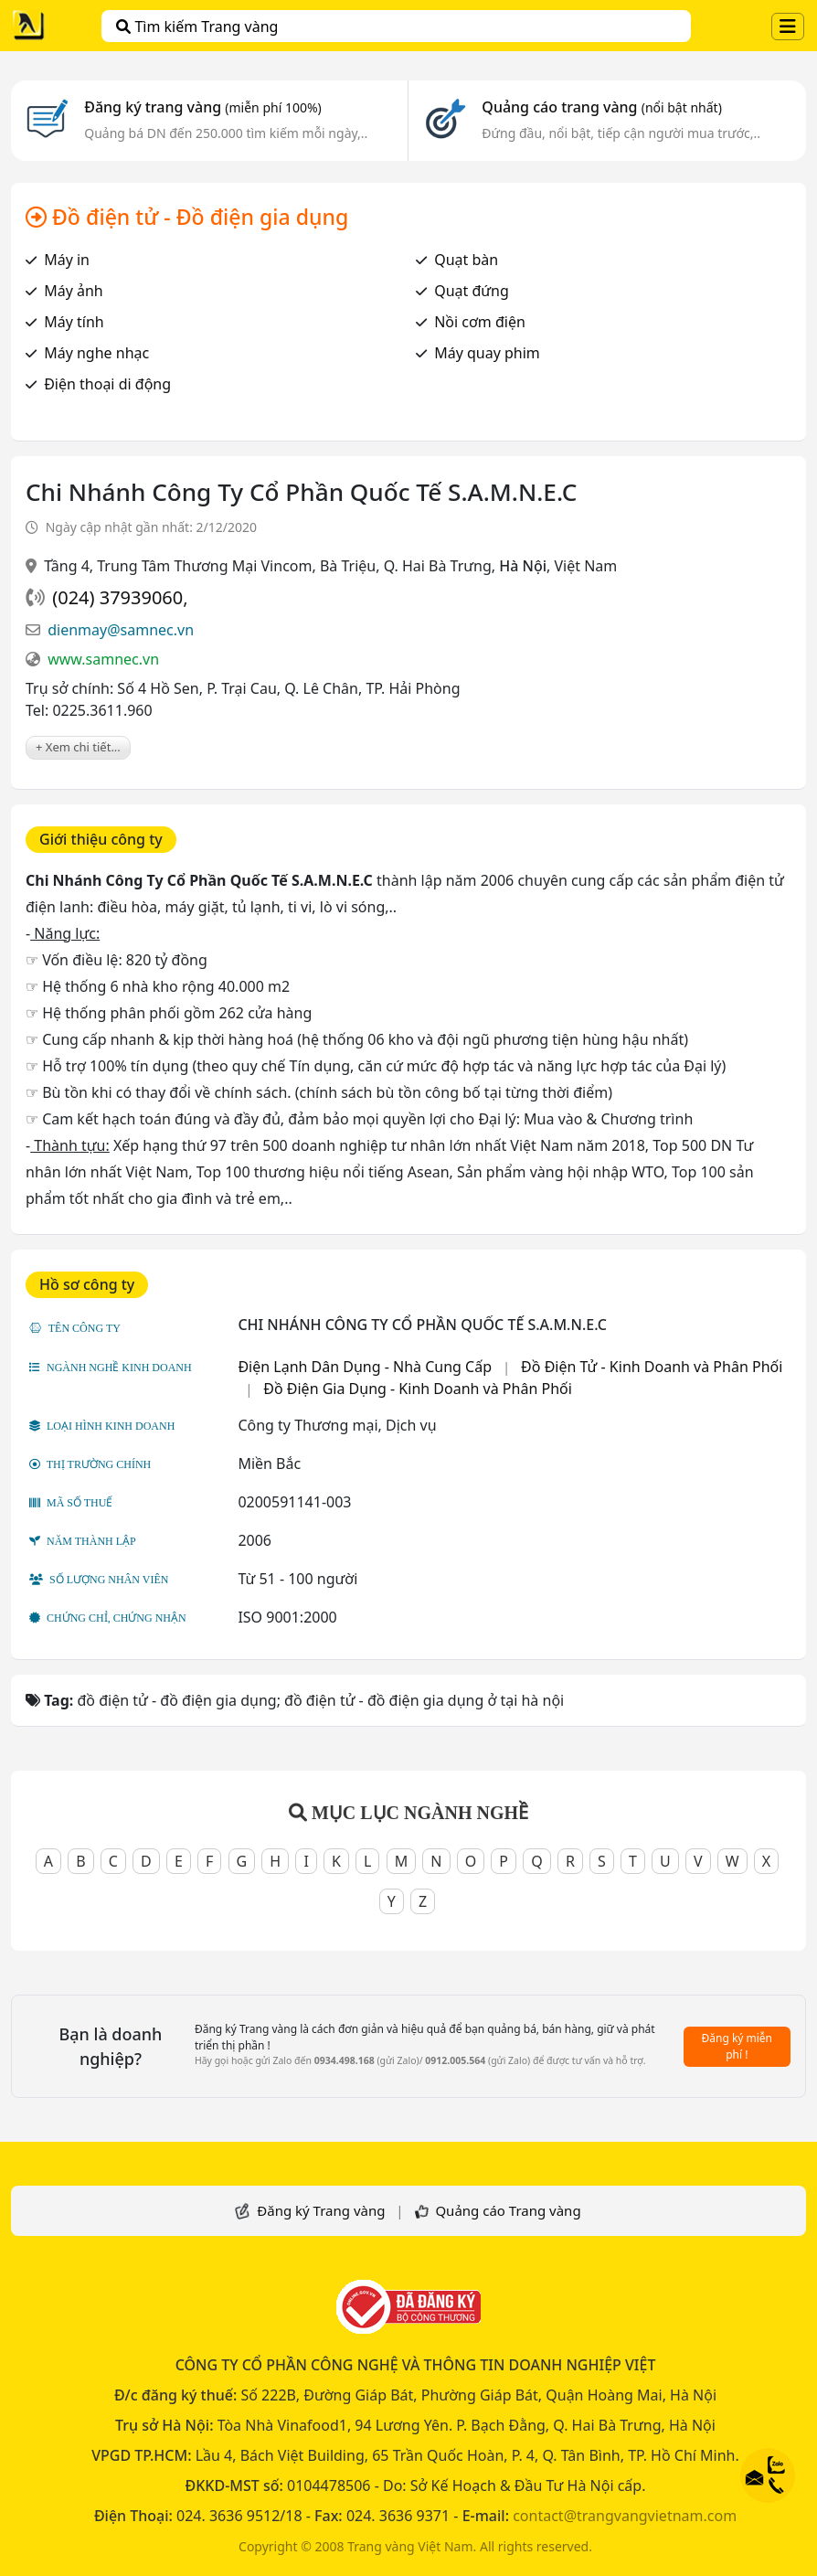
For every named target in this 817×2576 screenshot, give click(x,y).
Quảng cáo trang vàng (601, 107)
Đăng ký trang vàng (203, 107)
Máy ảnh (73, 291)
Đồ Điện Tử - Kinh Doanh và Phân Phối (651, 1367)
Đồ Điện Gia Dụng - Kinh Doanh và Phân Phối (417, 1388)
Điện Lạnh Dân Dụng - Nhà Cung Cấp (365, 1367)
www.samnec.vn (103, 659)
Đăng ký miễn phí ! (736, 2046)
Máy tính (74, 322)
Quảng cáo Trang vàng (507, 2210)
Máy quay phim (487, 353)
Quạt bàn (466, 260)
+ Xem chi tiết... (78, 747)
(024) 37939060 (117, 597)
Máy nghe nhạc (96, 353)
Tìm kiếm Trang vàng (197, 26)
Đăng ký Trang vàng (321, 2210)
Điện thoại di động (107, 384)
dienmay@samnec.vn (121, 630)
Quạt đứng (471, 291)
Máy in (67, 260)
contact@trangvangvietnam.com (625, 2516)
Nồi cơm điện (479, 322)
